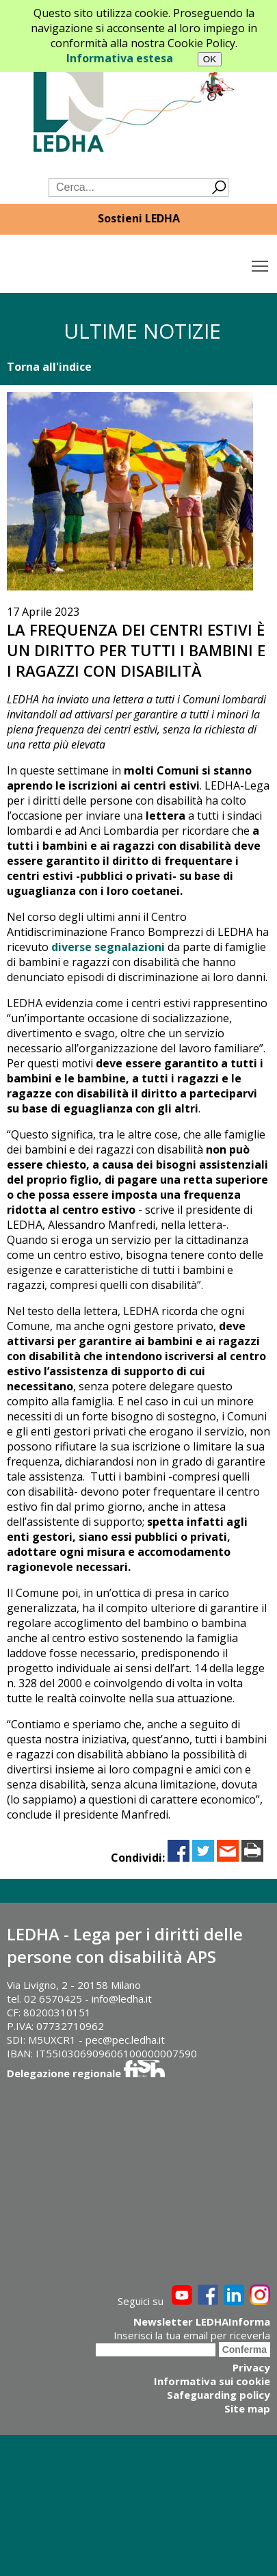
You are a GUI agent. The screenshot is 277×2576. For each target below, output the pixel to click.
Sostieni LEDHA (139, 218)
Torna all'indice (49, 366)
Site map (247, 2408)
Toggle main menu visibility (261, 262)
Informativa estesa (119, 58)
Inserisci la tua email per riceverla (192, 2335)
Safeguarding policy (218, 2395)
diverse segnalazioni (108, 946)
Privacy (251, 2367)
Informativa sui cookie (212, 2381)
